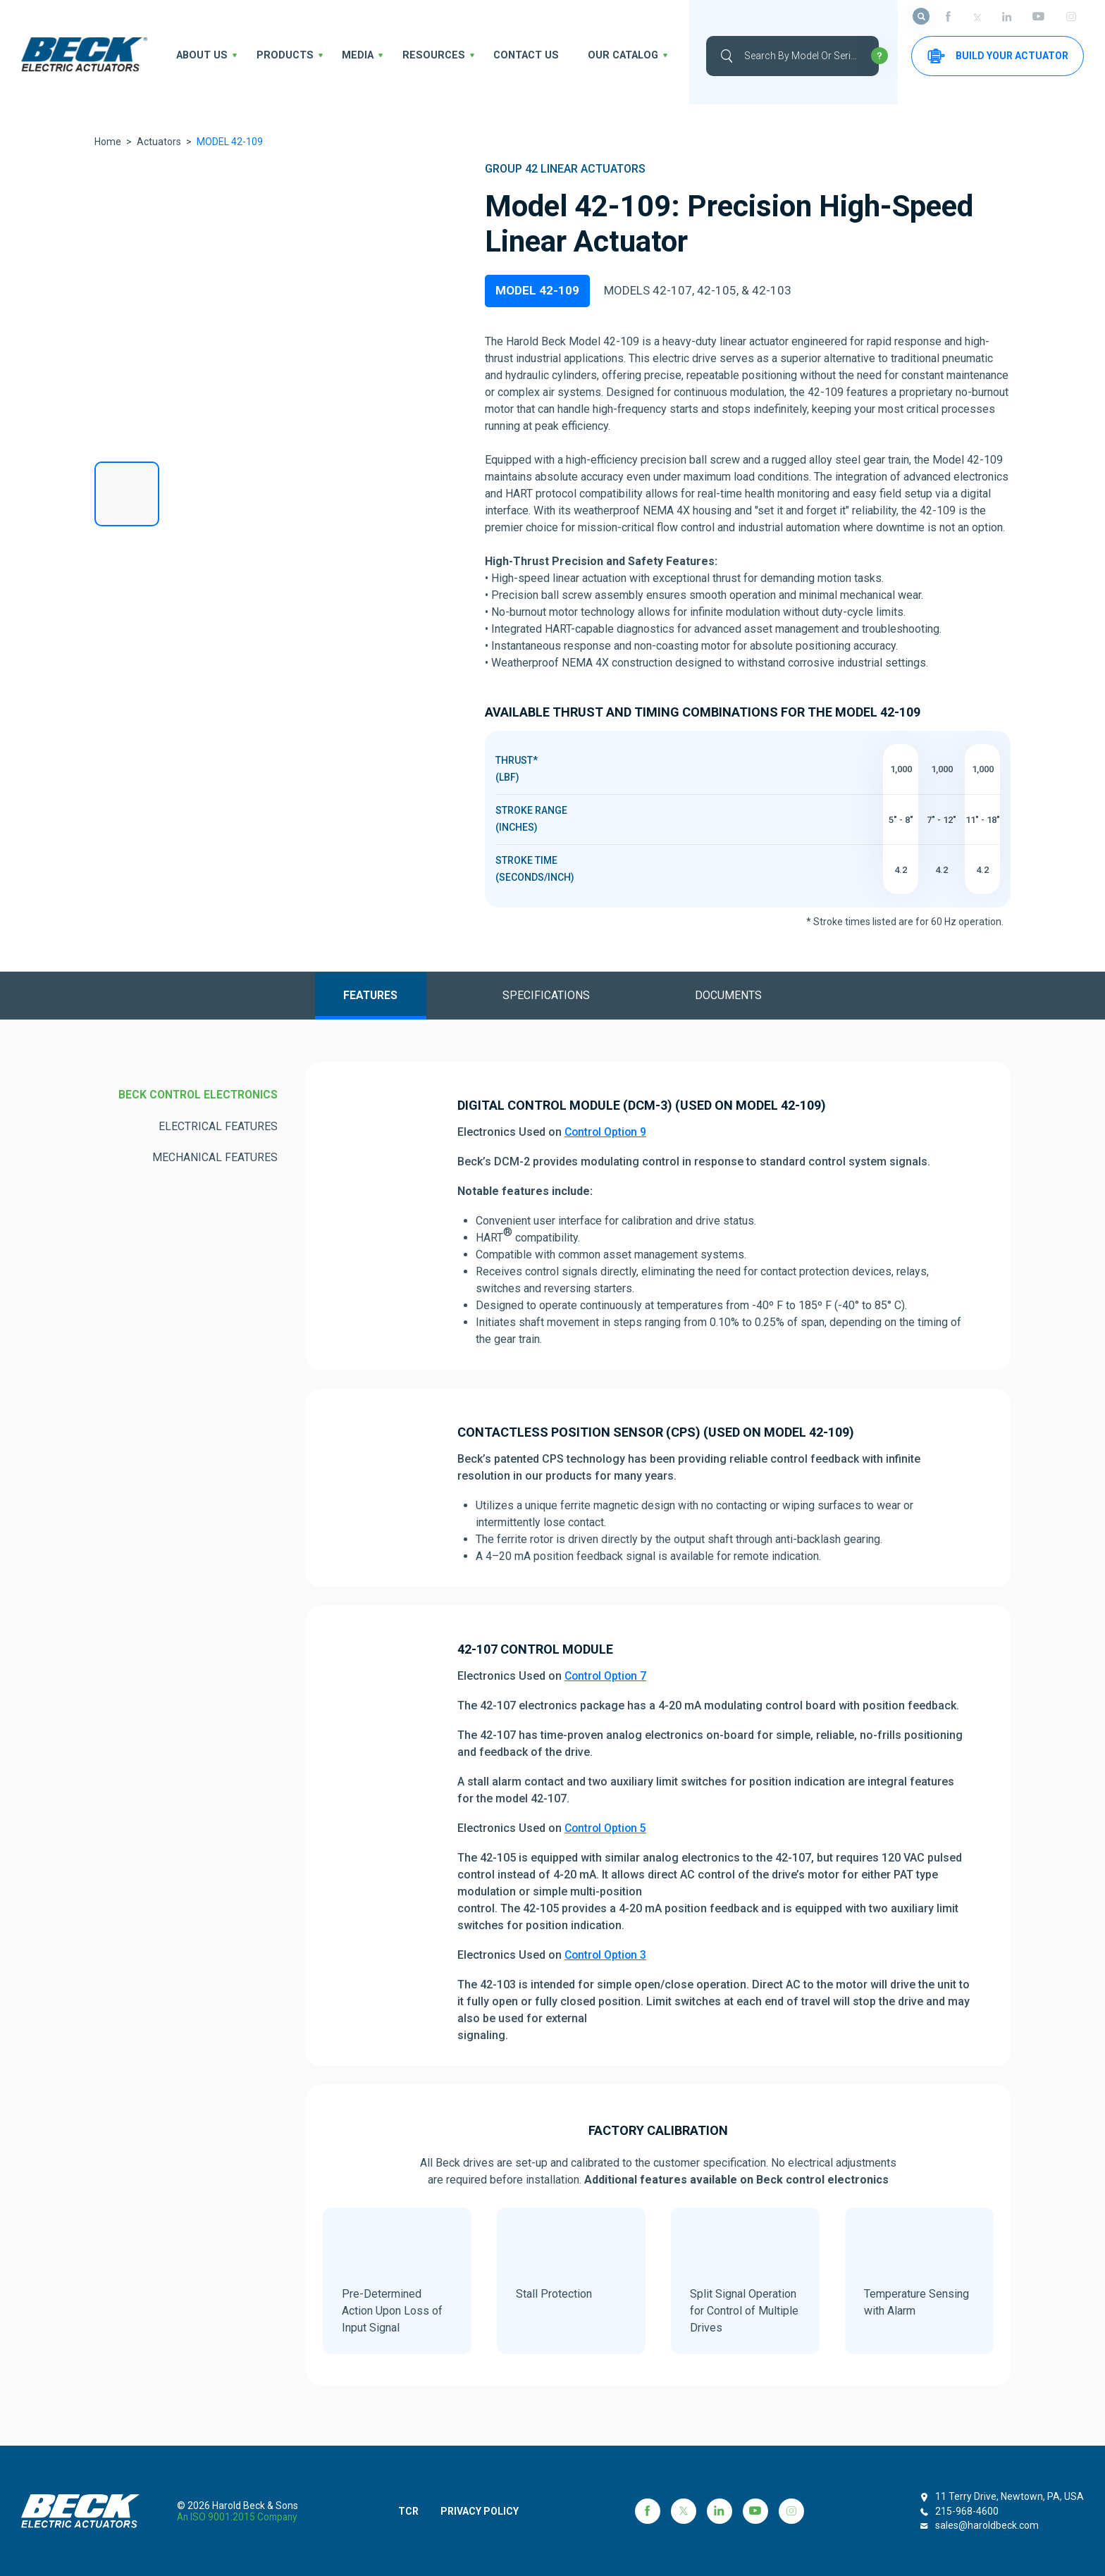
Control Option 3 (606, 1960)
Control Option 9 (606, 1137)
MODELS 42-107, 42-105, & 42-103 (697, 292)
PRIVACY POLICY (488, 2511)
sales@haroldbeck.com (987, 2525)
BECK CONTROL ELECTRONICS (196, 1099)
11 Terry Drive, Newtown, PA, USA (1009, 2496)
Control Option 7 (606, 1681)
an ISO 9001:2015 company (239, 2516)
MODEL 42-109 (537, 292)
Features (357, 998)
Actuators (159, 141)
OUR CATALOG (588, 55)
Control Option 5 (606, 1833)
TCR (412, 2511)
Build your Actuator (997, 56)
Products (276, 55)
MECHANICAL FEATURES (215, 1163)
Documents (742, 998)
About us (199, 55)
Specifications (547, 998)
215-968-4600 (967, 2511)
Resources (413, 55)
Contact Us (498, 55)
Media (343, 55)
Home (107, 141)
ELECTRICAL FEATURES (218, 1131)
